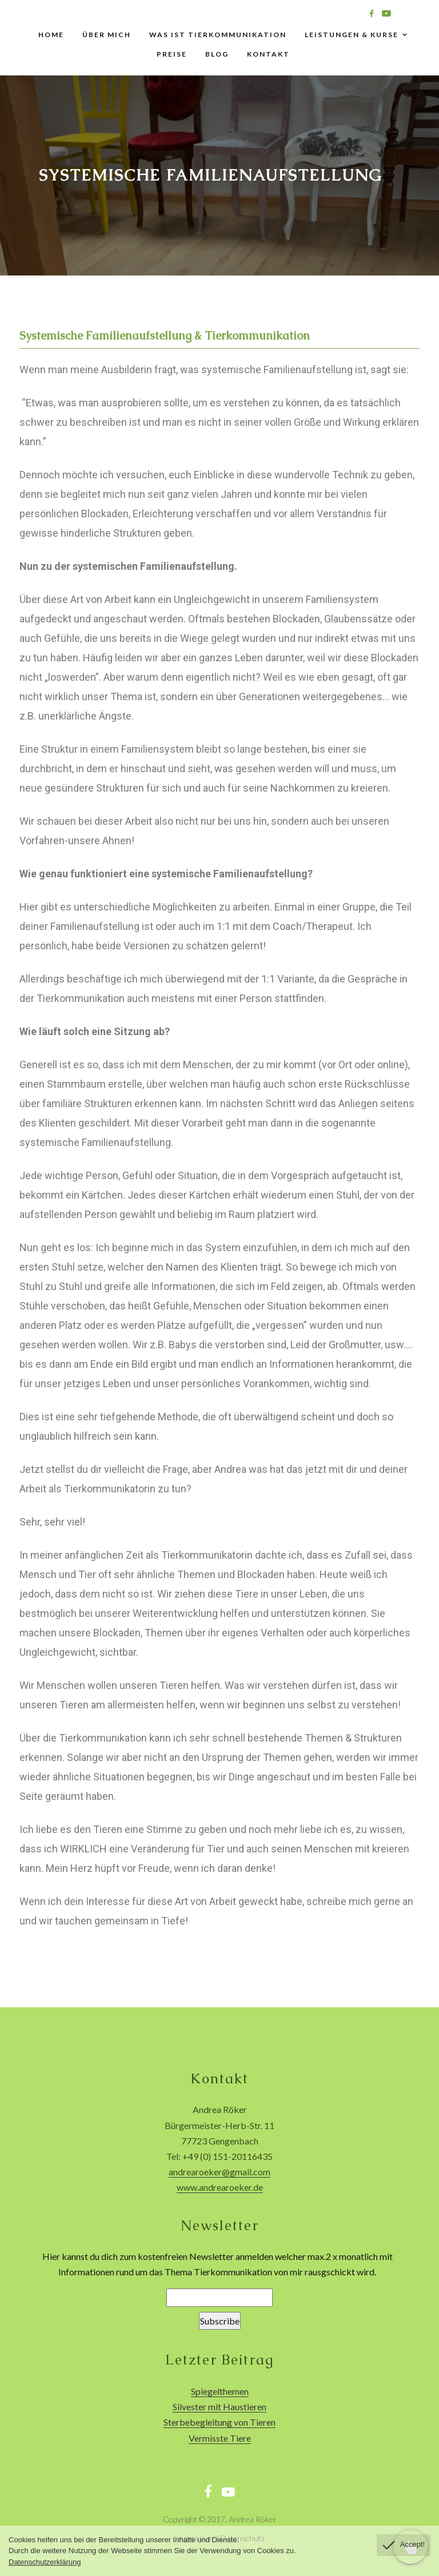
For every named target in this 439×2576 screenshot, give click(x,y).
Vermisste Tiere (220, 2438)
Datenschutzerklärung (45, 2562)
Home (51, 34)
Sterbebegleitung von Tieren (219, 2422)
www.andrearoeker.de (220, 2187)
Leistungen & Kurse (351, 34)
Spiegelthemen (220, 2391)
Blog (217, 54)
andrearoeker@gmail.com (219, 2171)
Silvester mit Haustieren (219, 2406)
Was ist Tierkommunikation (217, 34)
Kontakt (268, 54)
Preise (172, 54)
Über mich (106, 34)
